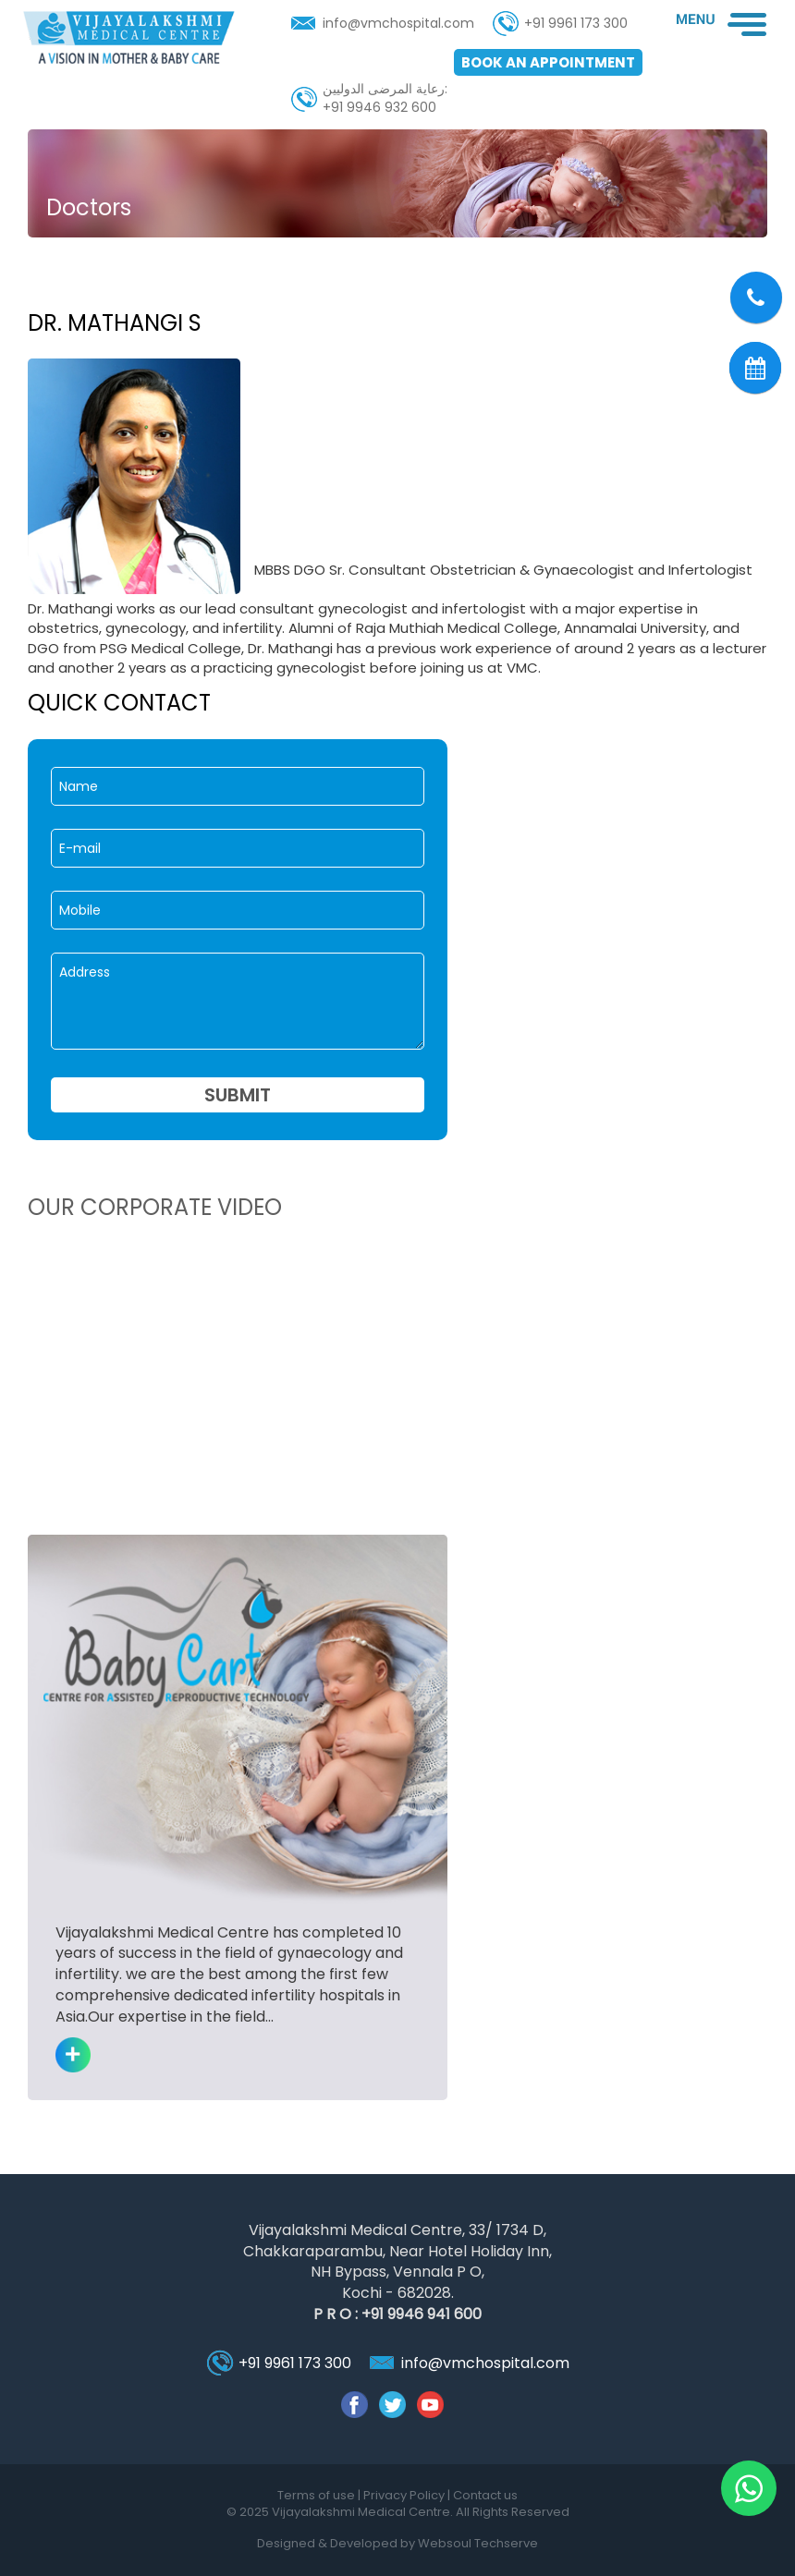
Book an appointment (548, 62)
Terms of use (317, 2495)
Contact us (485, 2495)
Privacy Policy (405, 2495)
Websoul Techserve (478, 2543)
